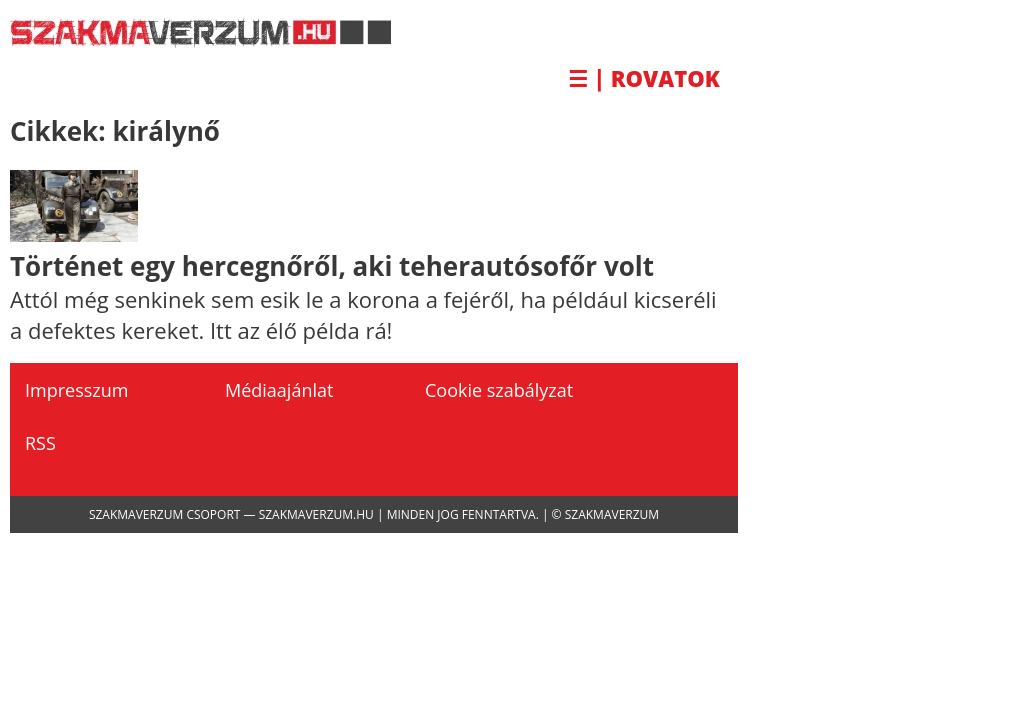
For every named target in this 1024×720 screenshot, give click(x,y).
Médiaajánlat (279, 390)
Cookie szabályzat (499, 390)
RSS (40, 443)
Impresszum (76, 390)
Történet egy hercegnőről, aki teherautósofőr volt (332, 266)
